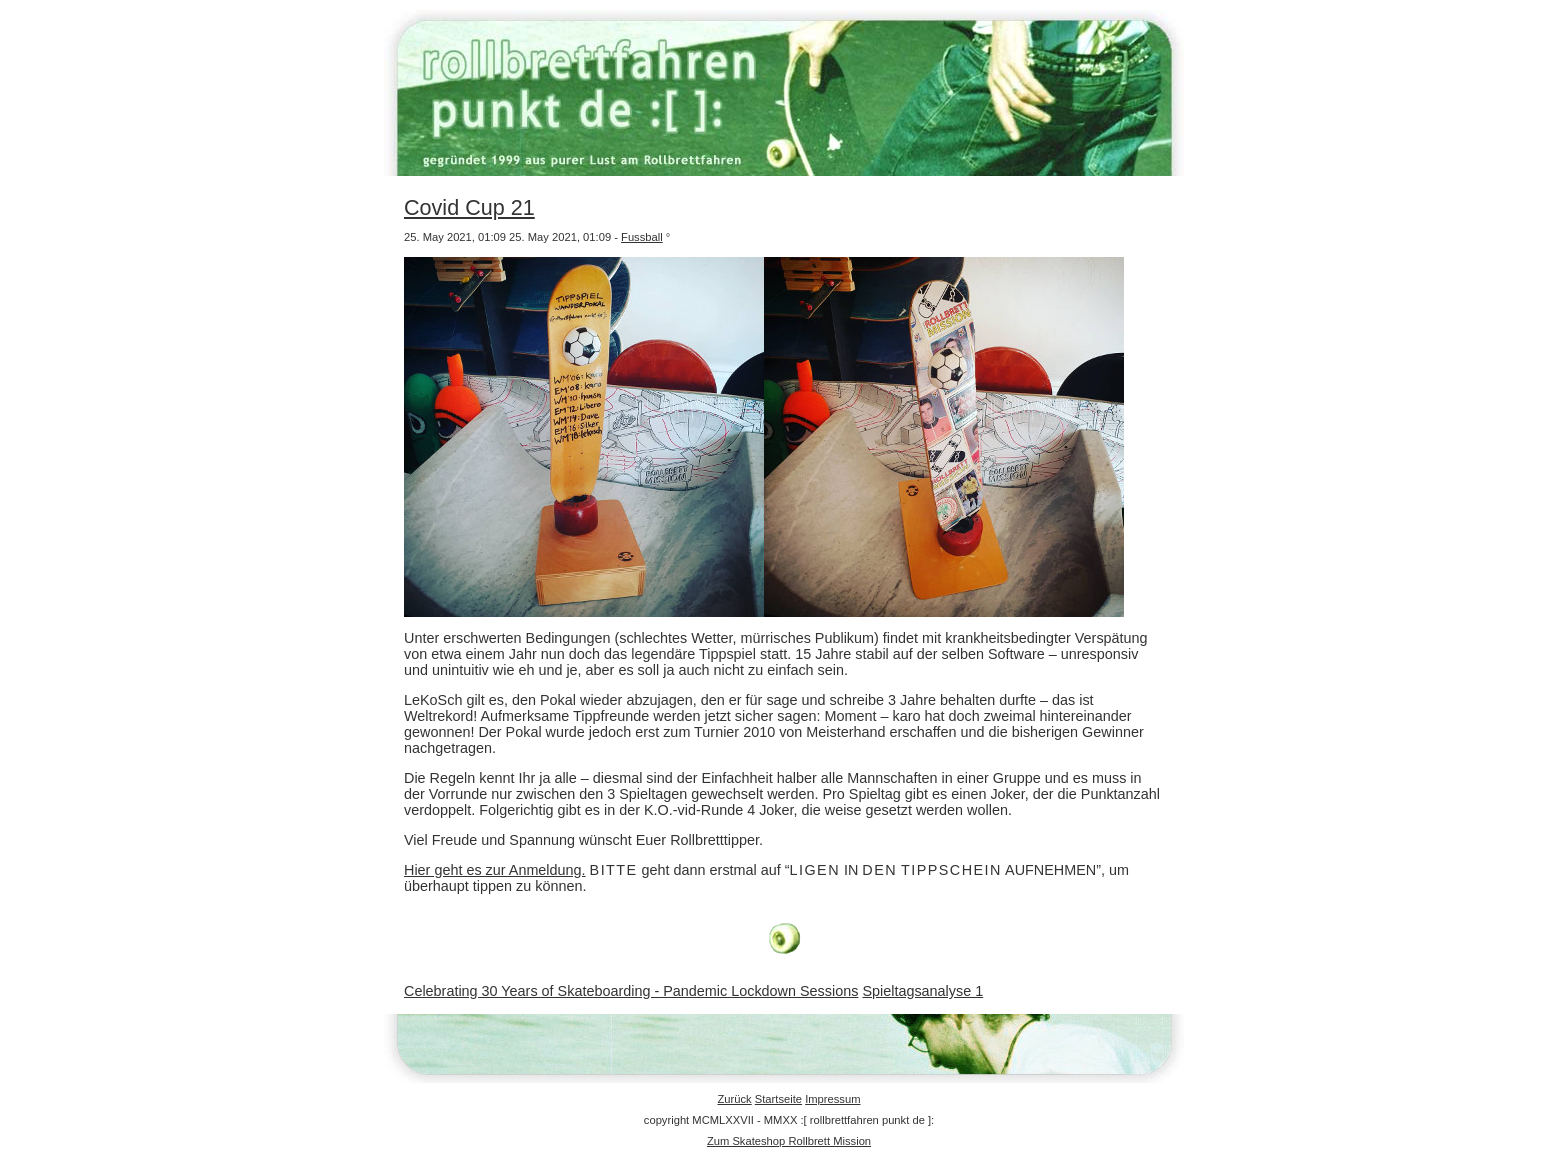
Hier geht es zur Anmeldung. (495, 870)
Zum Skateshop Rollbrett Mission (789, 1141)
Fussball (642, 237)
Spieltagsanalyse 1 (922, 991)
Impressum (832, 1099)
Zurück (734, 1099)
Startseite (778, 1099)
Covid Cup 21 (469, 207)
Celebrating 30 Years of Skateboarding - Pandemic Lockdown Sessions (631, 991)
